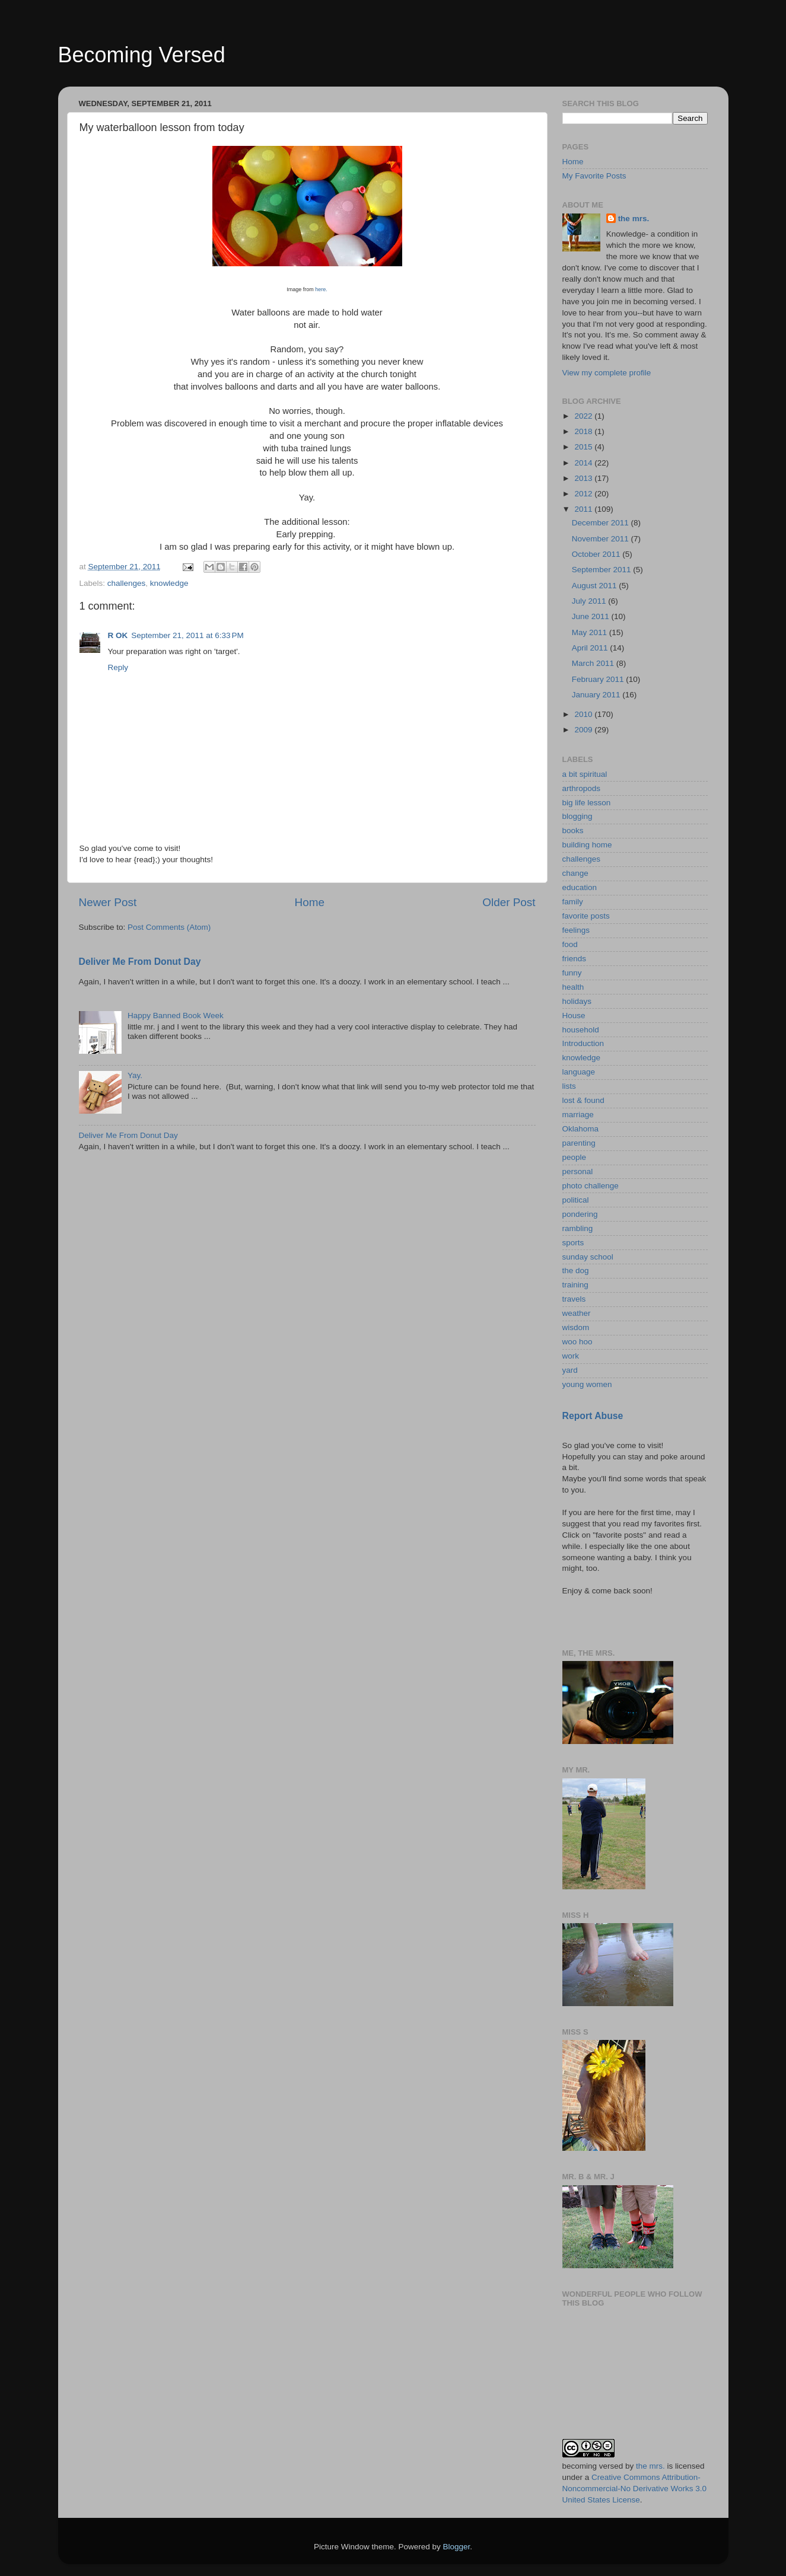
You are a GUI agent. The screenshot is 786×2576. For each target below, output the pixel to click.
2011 (584, 509)
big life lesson (586, 802)
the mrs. (634, 218)
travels (574, 1299)
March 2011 (594, 663)
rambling (577, 1228)
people (574, 1157)
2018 (584, 431)
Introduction (583, 1043)
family (572, 901)
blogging (577, 816)
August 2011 (595, 585)
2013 (584, 478)
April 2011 (591, 647)
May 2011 (590, 632)
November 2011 (601, 538)
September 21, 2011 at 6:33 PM (187, 635)
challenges (126, 583)
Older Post (508, 902)
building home (587, 844)
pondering (580, 1214)
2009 (584, 729)
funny (572, 972)
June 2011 (592, 616)
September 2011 (603, 569)
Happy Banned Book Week (176, 1015)
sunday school (587, 1256)
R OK (118, 635)
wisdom (576, 1327)
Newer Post (108, 902)
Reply (118, 667)
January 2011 (597, 694)
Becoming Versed (141, 55)
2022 (584, 416)
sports (573, 1242)
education (579, 887)
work (571, 1355)
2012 (584, 493)
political (575, 1199)
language (579, 1071)
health (573, 987)
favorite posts (586, 915)
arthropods (581, 788)
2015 (584, 446)
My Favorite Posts (594, 175)
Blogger (456, 2546)
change (575, 873)
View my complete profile (606, 372)
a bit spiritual (584, 774)
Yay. (135, 1075)
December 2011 (601, 522)
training (575, 1284)
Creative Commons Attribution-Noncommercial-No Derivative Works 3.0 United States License (634, 2488)
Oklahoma (580, 1128)
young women (587, 1384)
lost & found (583, 1100)
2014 (584, 462)
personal (577, 1171)
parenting (579, 1143)
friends (574, 958)
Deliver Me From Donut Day (140, 962)
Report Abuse (592, 1416)
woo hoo (577, 1341)
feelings (576, 930)
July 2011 (590, 601)
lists (569, 1086)
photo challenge (590, 1185)
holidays (577, 1001)
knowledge (169, 583)
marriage (578, 1114)
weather (576, 1313)
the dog (575, 1270)
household (580, 1029)
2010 (584, 714)
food (570, 944)
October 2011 (597, 554)
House (573, 1015)
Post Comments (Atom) (169, 927)
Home (309, 902)
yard (570, 1370)
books (573, 830)
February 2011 (599, 679)
